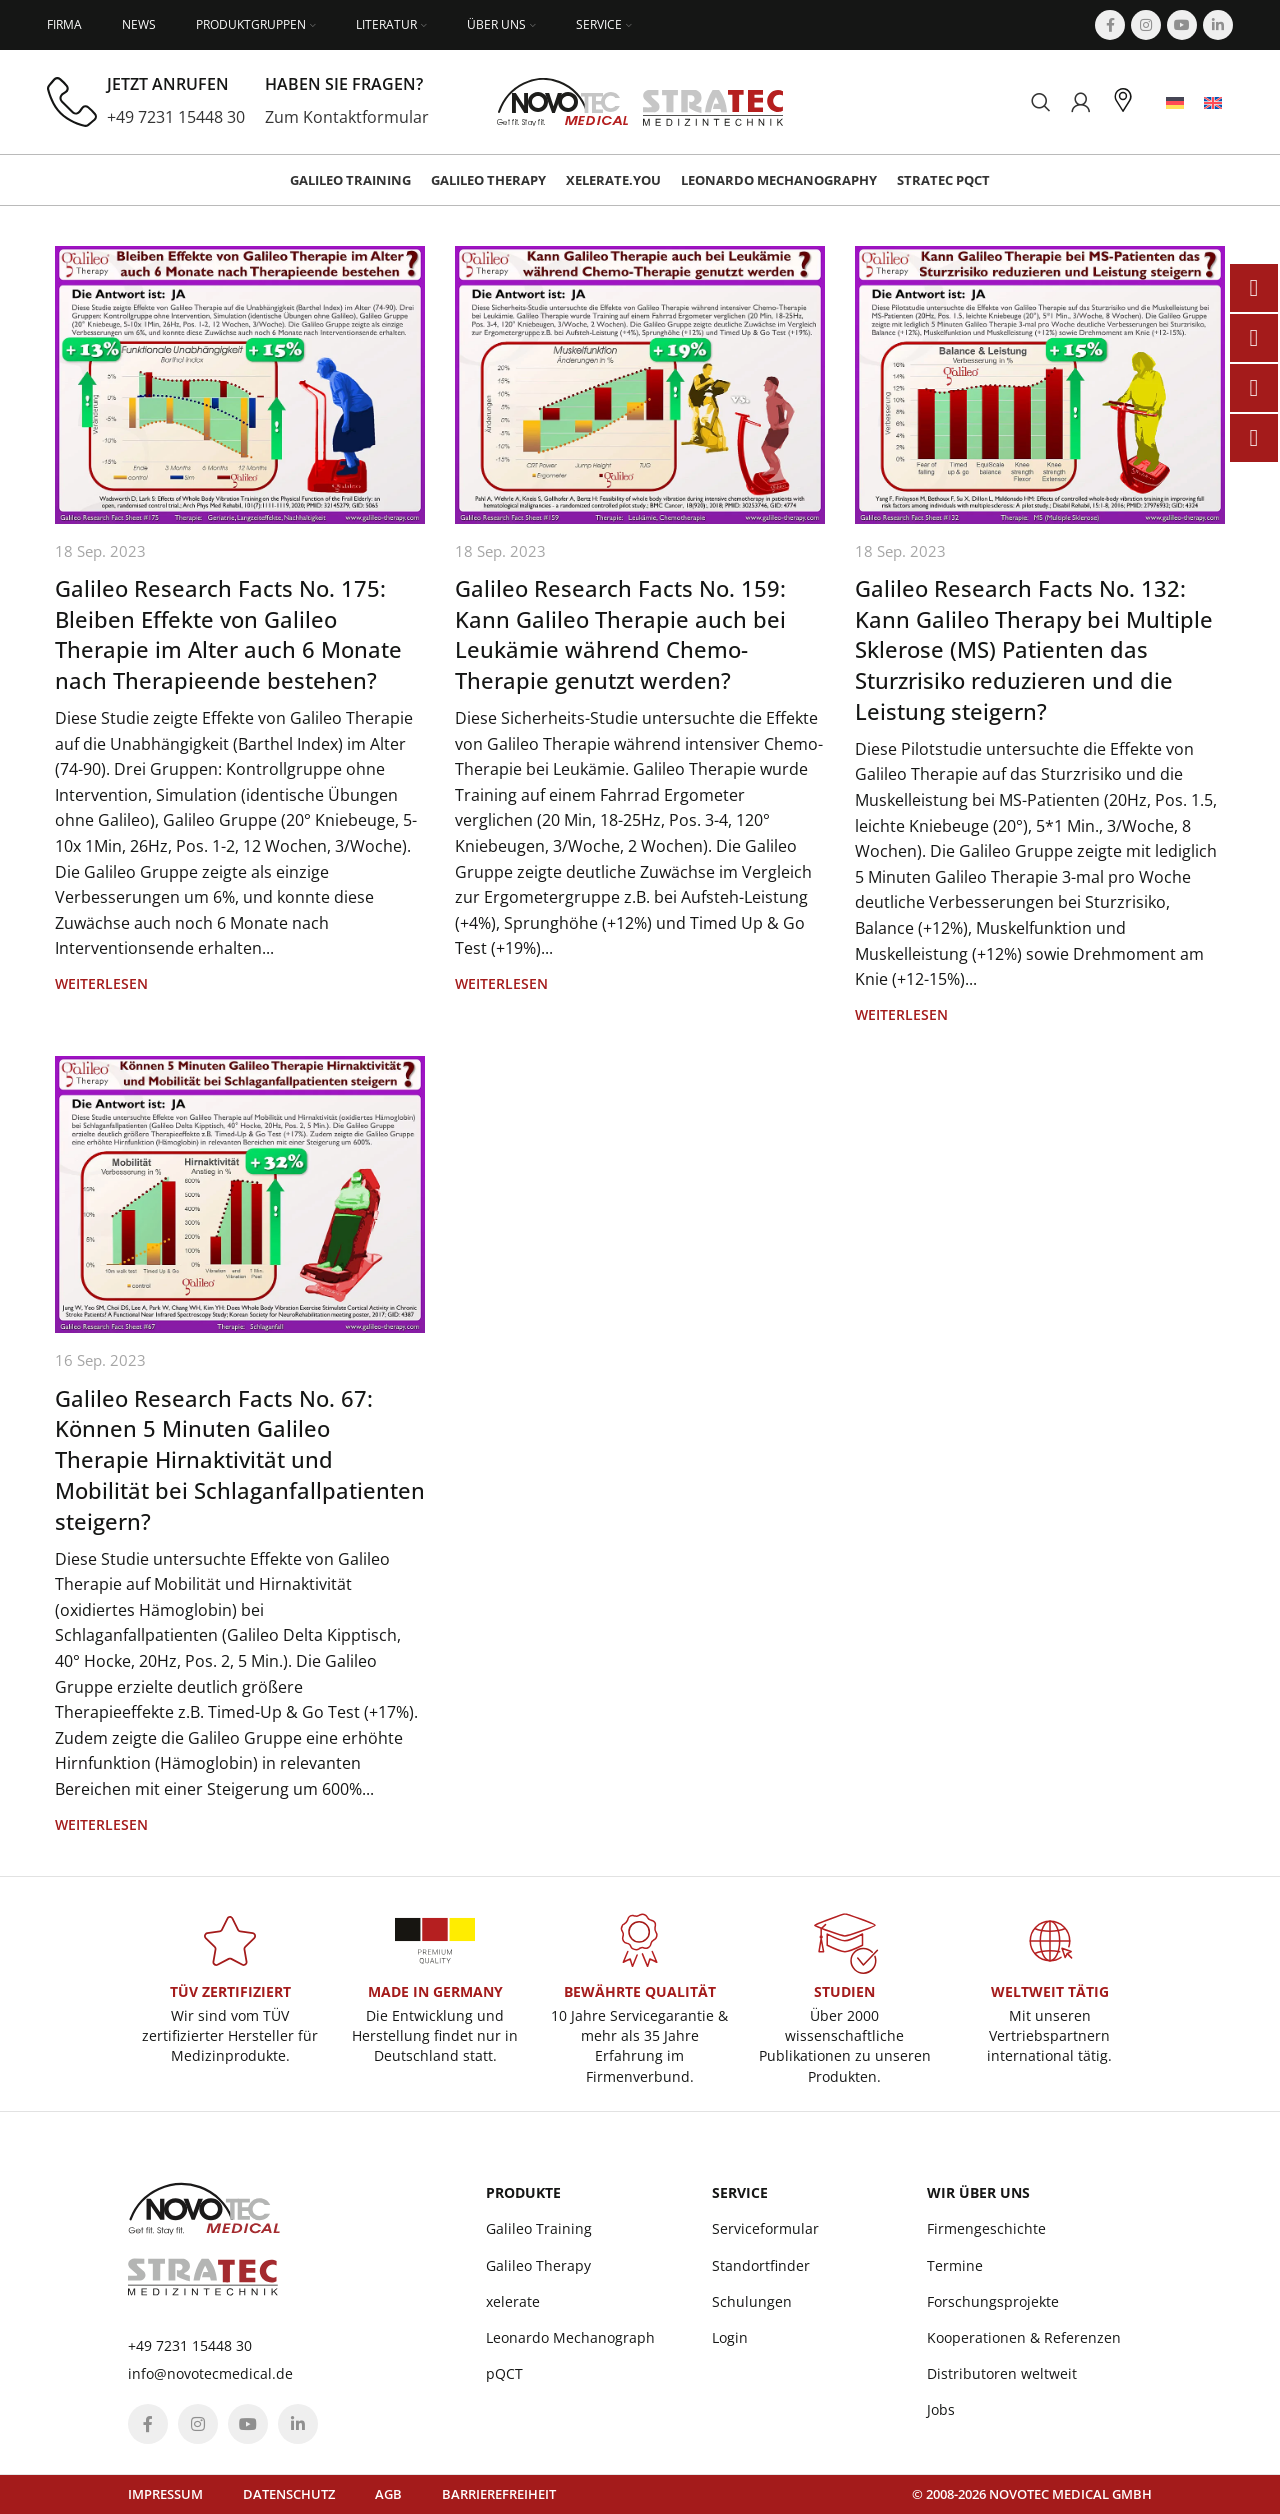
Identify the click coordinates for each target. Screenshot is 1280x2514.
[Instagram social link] (1146, 25)
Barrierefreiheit (499, 2494)
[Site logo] (640, 100)
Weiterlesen (101, 983)
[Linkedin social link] (1218, 25)
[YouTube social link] (1182, 25)
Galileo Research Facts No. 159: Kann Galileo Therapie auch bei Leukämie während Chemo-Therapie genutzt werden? (620, 634)
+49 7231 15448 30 (176, 117)
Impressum (165, 2494)
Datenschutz (289, 2494)
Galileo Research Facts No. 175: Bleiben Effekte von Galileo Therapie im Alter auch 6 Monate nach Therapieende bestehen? (228, 634)
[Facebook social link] (1110, 25)
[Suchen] (1041, 102)
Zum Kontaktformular (347, 117)
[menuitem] (1175, 102)
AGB (388, 2494)
